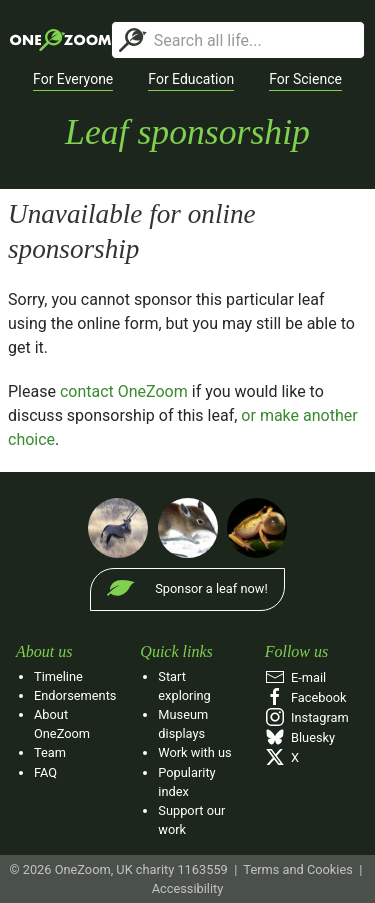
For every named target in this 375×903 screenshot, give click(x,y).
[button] (73, 80)
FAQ (45, 772)
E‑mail (296, 677)
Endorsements (75, 695)
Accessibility (188, 888)
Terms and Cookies (297, 869)
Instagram (307, 717)
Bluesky (300, 737)
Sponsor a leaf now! (211, 588)
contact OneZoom (124, 391)
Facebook (306, 697)
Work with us (194, 752)
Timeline (58, 676)
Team (50, 752)
